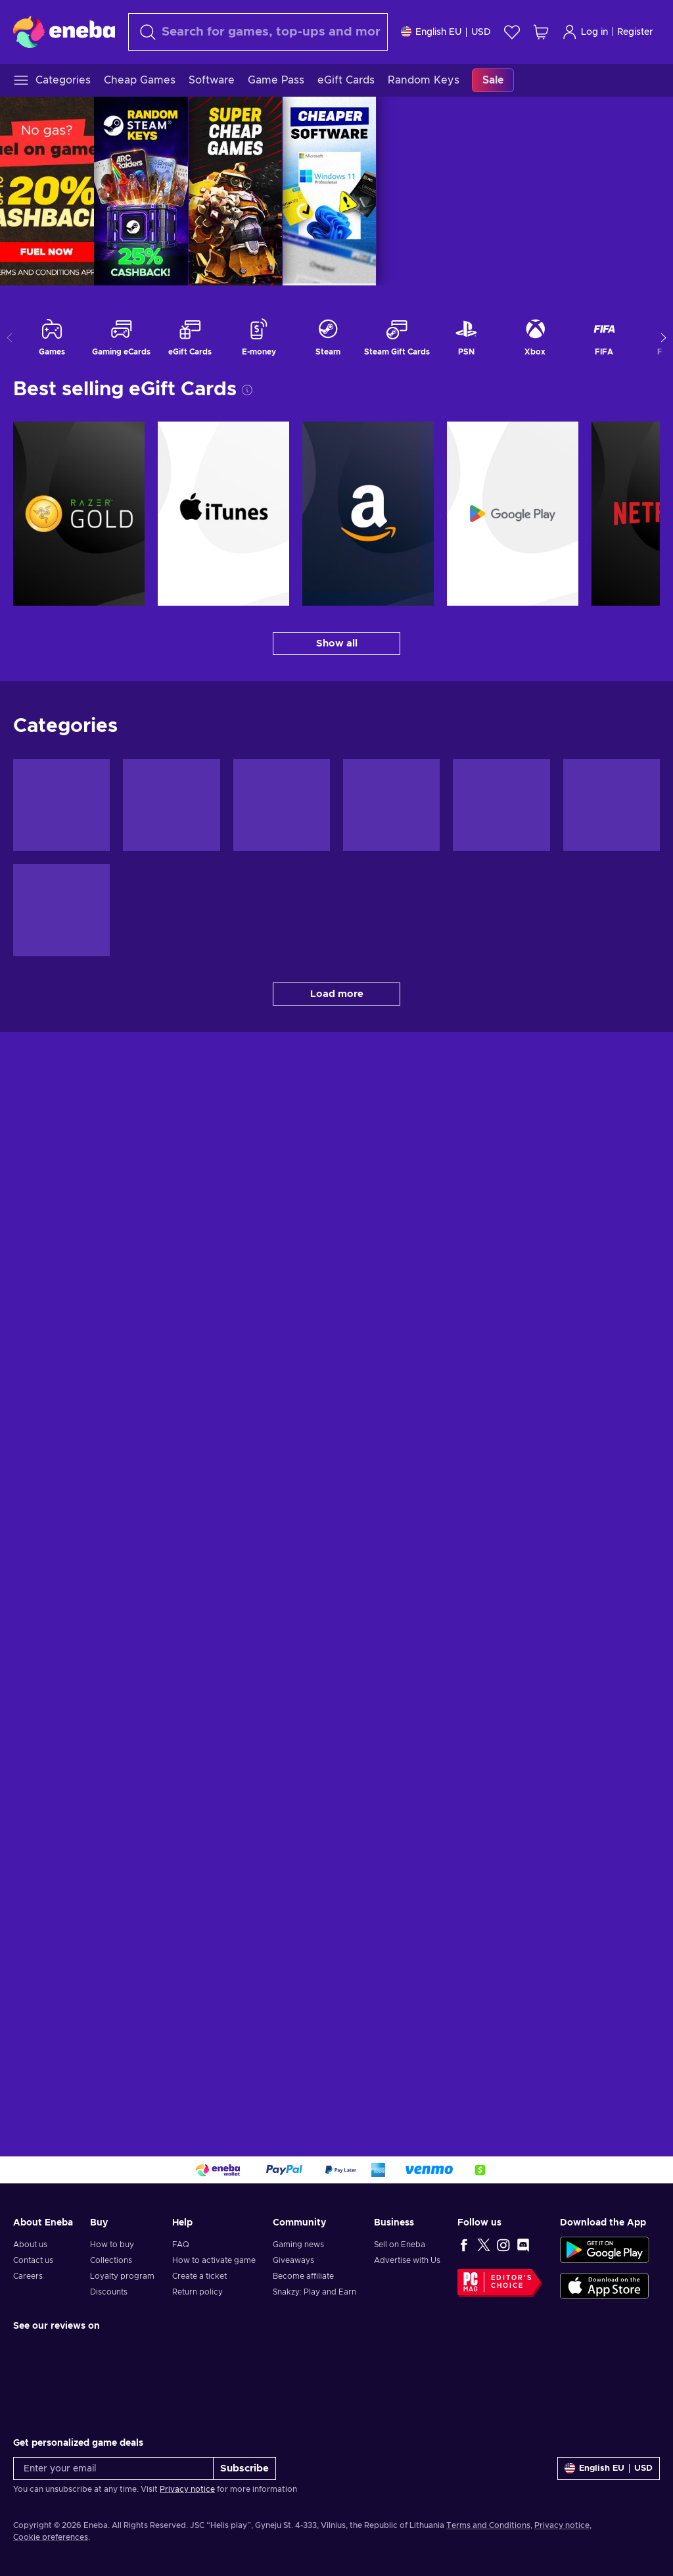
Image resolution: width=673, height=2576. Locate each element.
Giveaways (293, 2260)
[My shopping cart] (540, 32)
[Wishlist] (512, 32)
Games (52, 337)
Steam (327, 337)
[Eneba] (64, 31)
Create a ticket (199, 2276)
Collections (111, 2260)
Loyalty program (122, 2276)
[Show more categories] (663, 338)
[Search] (258, 32)
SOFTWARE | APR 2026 (625, 191)
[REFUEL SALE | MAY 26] (195, 191)
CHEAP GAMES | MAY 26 (531, 191)
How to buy (112, 2244)
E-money (259, 337)
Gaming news (298, 2244)
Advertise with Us (407, 2260)
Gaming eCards (121, 337)
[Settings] (446, 31)
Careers (28, 2276)
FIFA (604, 337)
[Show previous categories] (9, 338)
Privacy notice (187, 2489)
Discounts (109, 2292)
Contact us (33, 2260)
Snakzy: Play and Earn (314, 2292)
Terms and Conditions (488, 2525)
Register (635, 32)
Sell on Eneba (399, 2244)
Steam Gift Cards (397, 337)
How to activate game (214, 2260)
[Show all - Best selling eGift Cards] (336, 643)
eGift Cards (190, 337)
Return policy (197, 2292)
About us (30, 2244)
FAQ (180, 2244)
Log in (585, 32)
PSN (466, 337)
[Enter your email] (113, 2468)
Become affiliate (303, 2276)
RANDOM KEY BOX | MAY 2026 (437, 191)
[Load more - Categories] (336, 994)
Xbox (535, 337)
